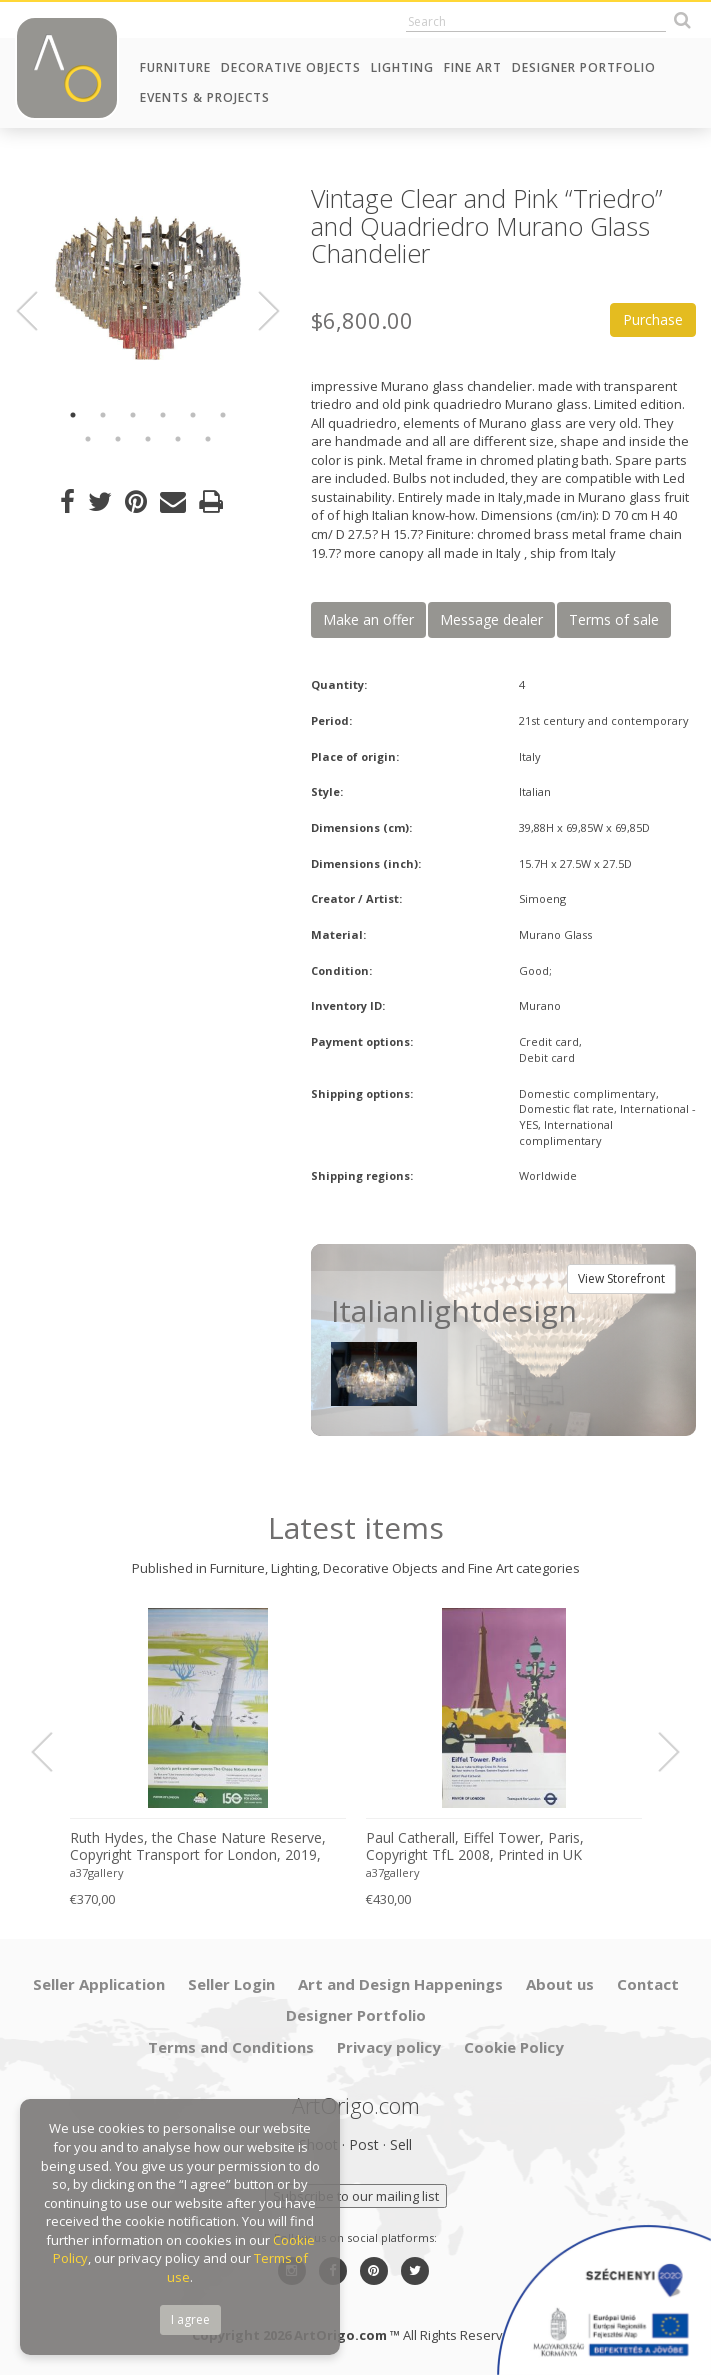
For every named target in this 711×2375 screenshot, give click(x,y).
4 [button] (163, 415)
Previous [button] (39, 311)
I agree (190, 2319)
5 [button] (193, 415)
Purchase (653, 319)
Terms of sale (614, 619)
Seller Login (231, 1984)
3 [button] (133, 415)
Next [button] (257, 311)
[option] (148, 288)
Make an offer (368, 619)
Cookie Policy (514, 2047)
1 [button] (73, 415)
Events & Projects (205, 97)
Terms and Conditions (231, 2047)
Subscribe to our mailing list (356, 2196)
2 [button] (103, 415)
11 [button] (208, 439)
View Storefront (621, 1278)
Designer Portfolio (584, 67)
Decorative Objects (291, 67)
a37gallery (97, 1872)
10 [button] (178, 439)
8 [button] (118, 439)
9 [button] (148, 439)
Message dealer (491, 619)
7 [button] (88, 439)
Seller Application (99, 1984)
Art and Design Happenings (400, 1984)
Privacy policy (389, 2047)
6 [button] (223, 415)
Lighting (402, 67)
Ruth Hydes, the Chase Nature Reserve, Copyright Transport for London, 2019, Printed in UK (198, 1847)
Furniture (175, 67)
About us (560, 1984)
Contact (648, 1984)
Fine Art (473, 67)
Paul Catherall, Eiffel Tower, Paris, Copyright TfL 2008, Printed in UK (475, 1846)
